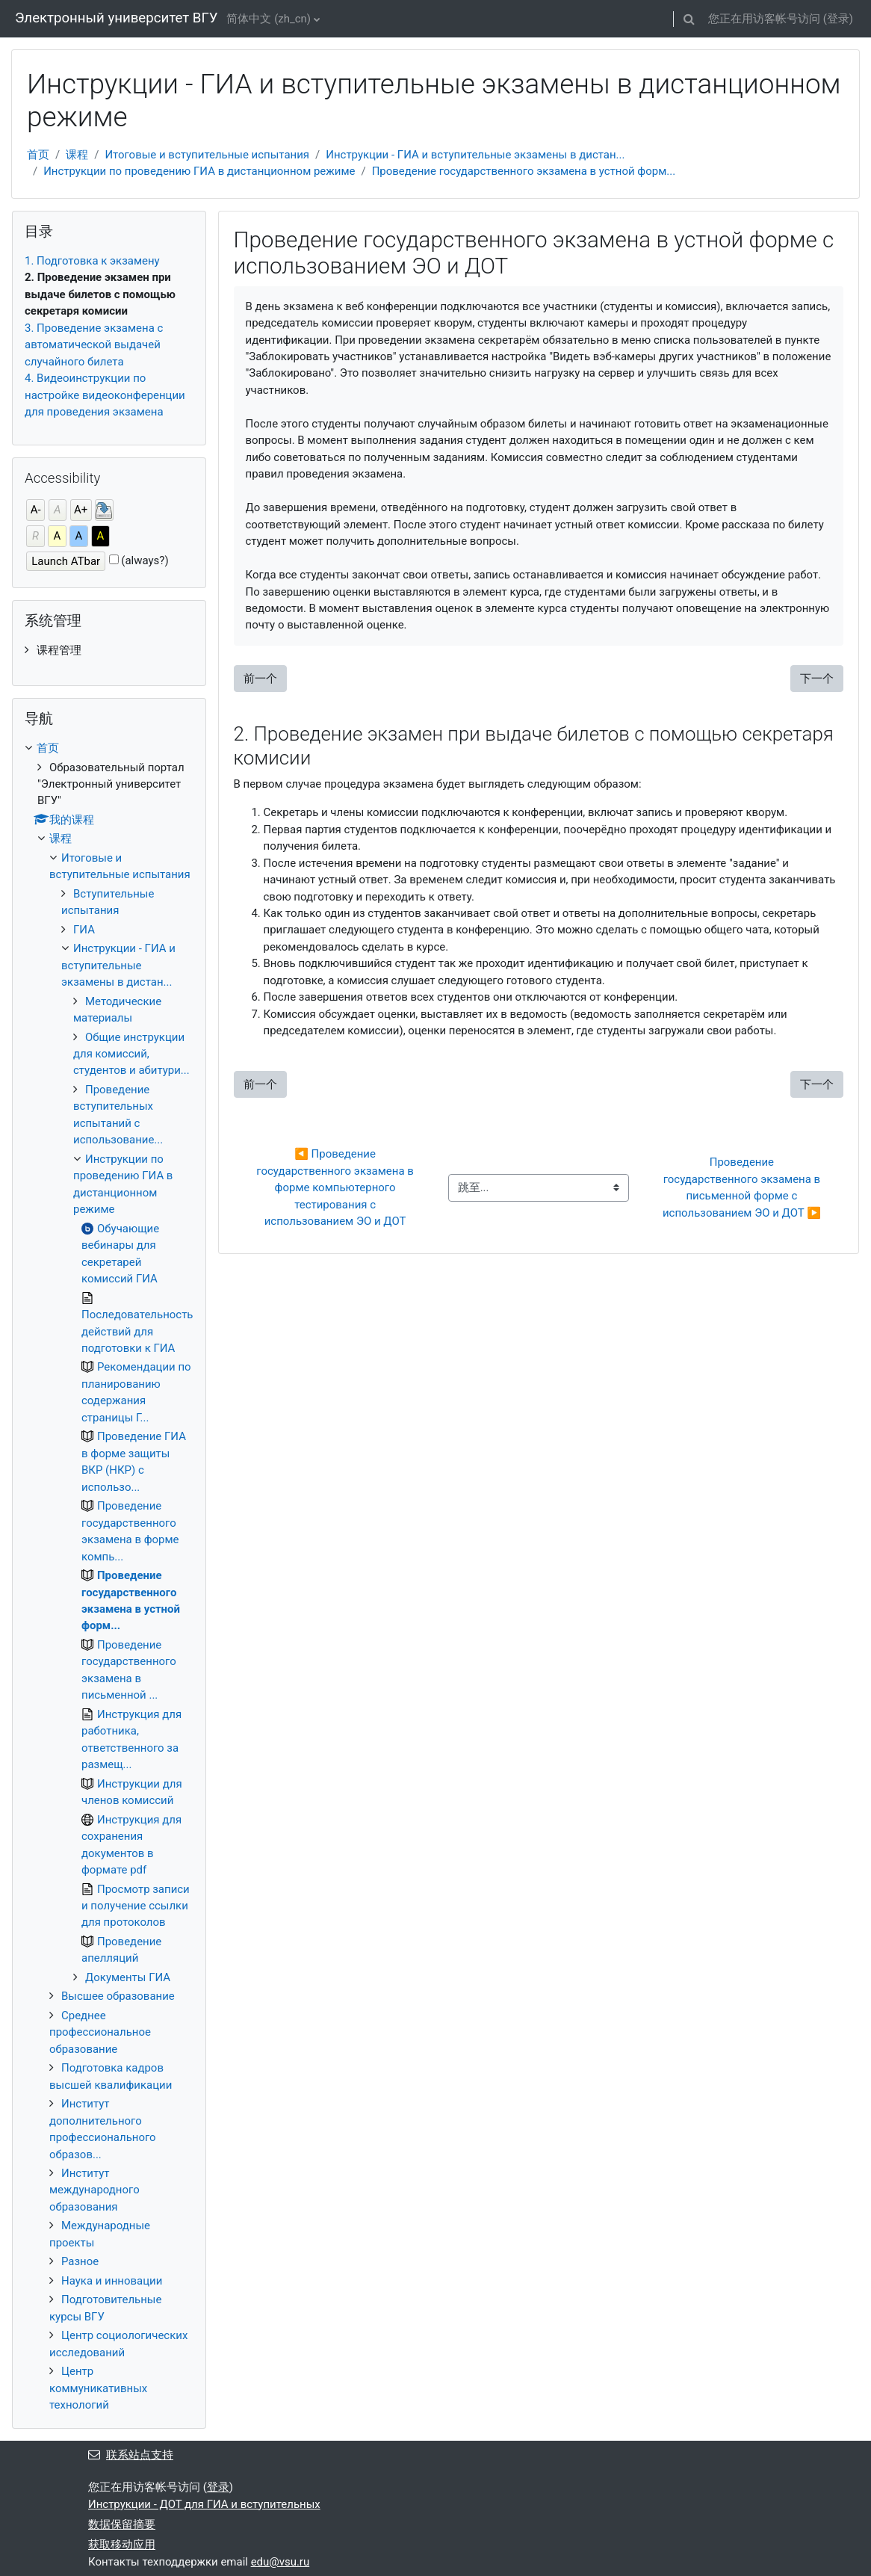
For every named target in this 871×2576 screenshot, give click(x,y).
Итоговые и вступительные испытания (207, 154)
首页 (38, 154)
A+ (80, 509)
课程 (77, 154)
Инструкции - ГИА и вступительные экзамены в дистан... (475, 154)
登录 (838, 18)
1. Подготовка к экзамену (92, 261)
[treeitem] (109, 650)
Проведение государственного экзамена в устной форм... (523, 171)
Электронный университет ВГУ (116, 18)
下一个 (817, 678)
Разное (80, 2261)
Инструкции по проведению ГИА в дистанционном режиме (199, 171)
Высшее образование (118, 1996)
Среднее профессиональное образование (100, 2032)
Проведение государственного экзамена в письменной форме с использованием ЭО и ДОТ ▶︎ (743, 1187)
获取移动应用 (121, 2544)
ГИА (84, 929)
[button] (689, 18)
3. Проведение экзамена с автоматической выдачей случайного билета (94, 344)
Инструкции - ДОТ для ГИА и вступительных (204, 2504)
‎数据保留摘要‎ (121, 2524)
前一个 (260, 678)
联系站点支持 (130, 2455)
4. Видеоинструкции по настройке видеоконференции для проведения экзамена (105, 394)
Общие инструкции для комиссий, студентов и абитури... (131, 1054)
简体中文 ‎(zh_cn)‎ (268, 18)
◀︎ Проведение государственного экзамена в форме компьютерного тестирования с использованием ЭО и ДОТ (336, 1187)
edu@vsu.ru (280, 2562)
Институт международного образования (94, 2190)
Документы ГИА (127, 1977)
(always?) (144, 560)
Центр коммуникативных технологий (98, 2388)
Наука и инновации (111, 2281)
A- (36, 509)
